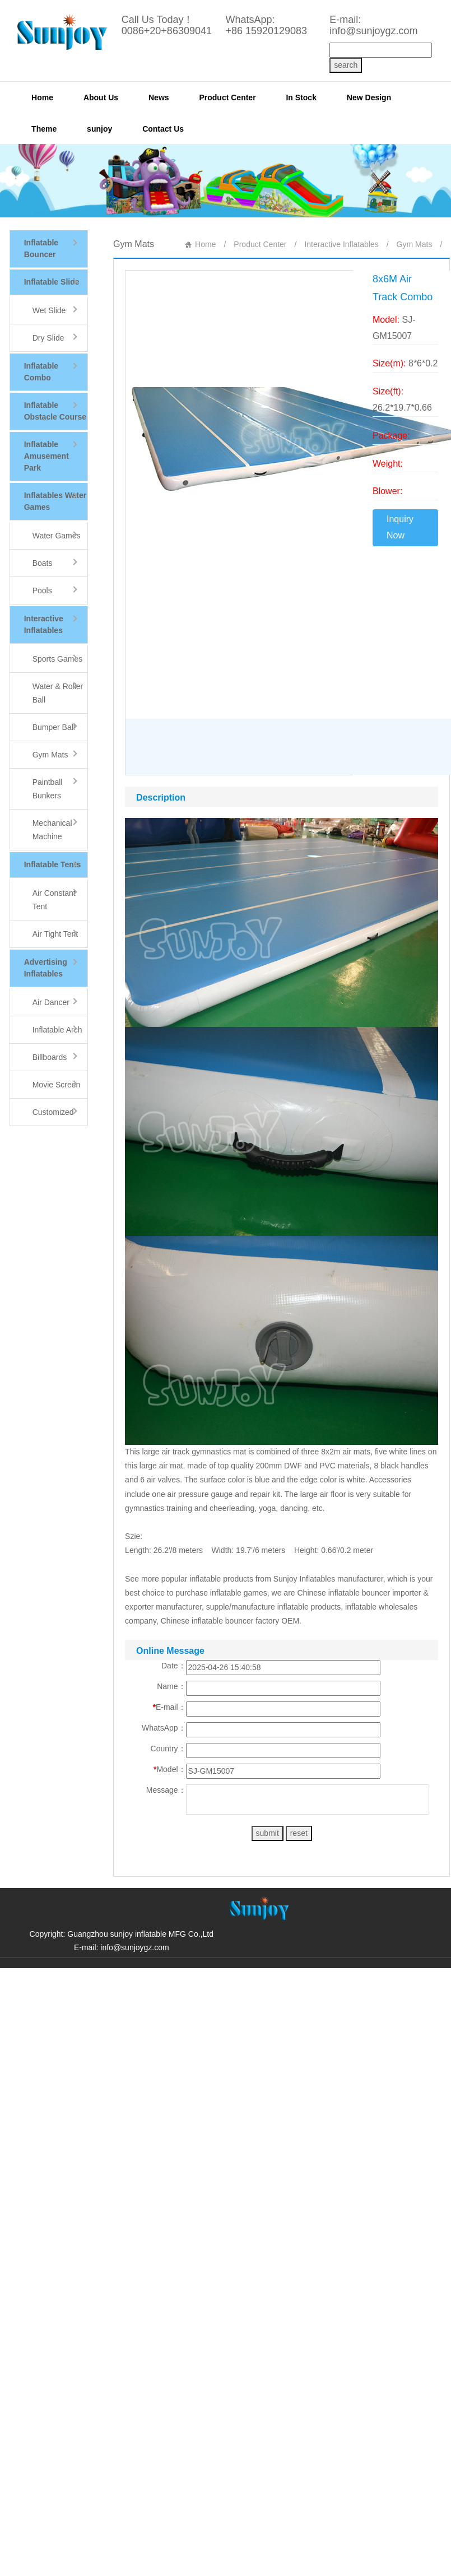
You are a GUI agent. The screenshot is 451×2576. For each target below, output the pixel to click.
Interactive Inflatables (341, 244)
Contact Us (163, 128)
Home (42, 97)
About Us (100, 97)
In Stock (301, 97)
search (345, 65)
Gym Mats (415, 244)
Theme (44, 128)
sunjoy (99, 128)
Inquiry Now (400, 527)
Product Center (227, 97)
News (158, 97)
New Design (369, 97)
